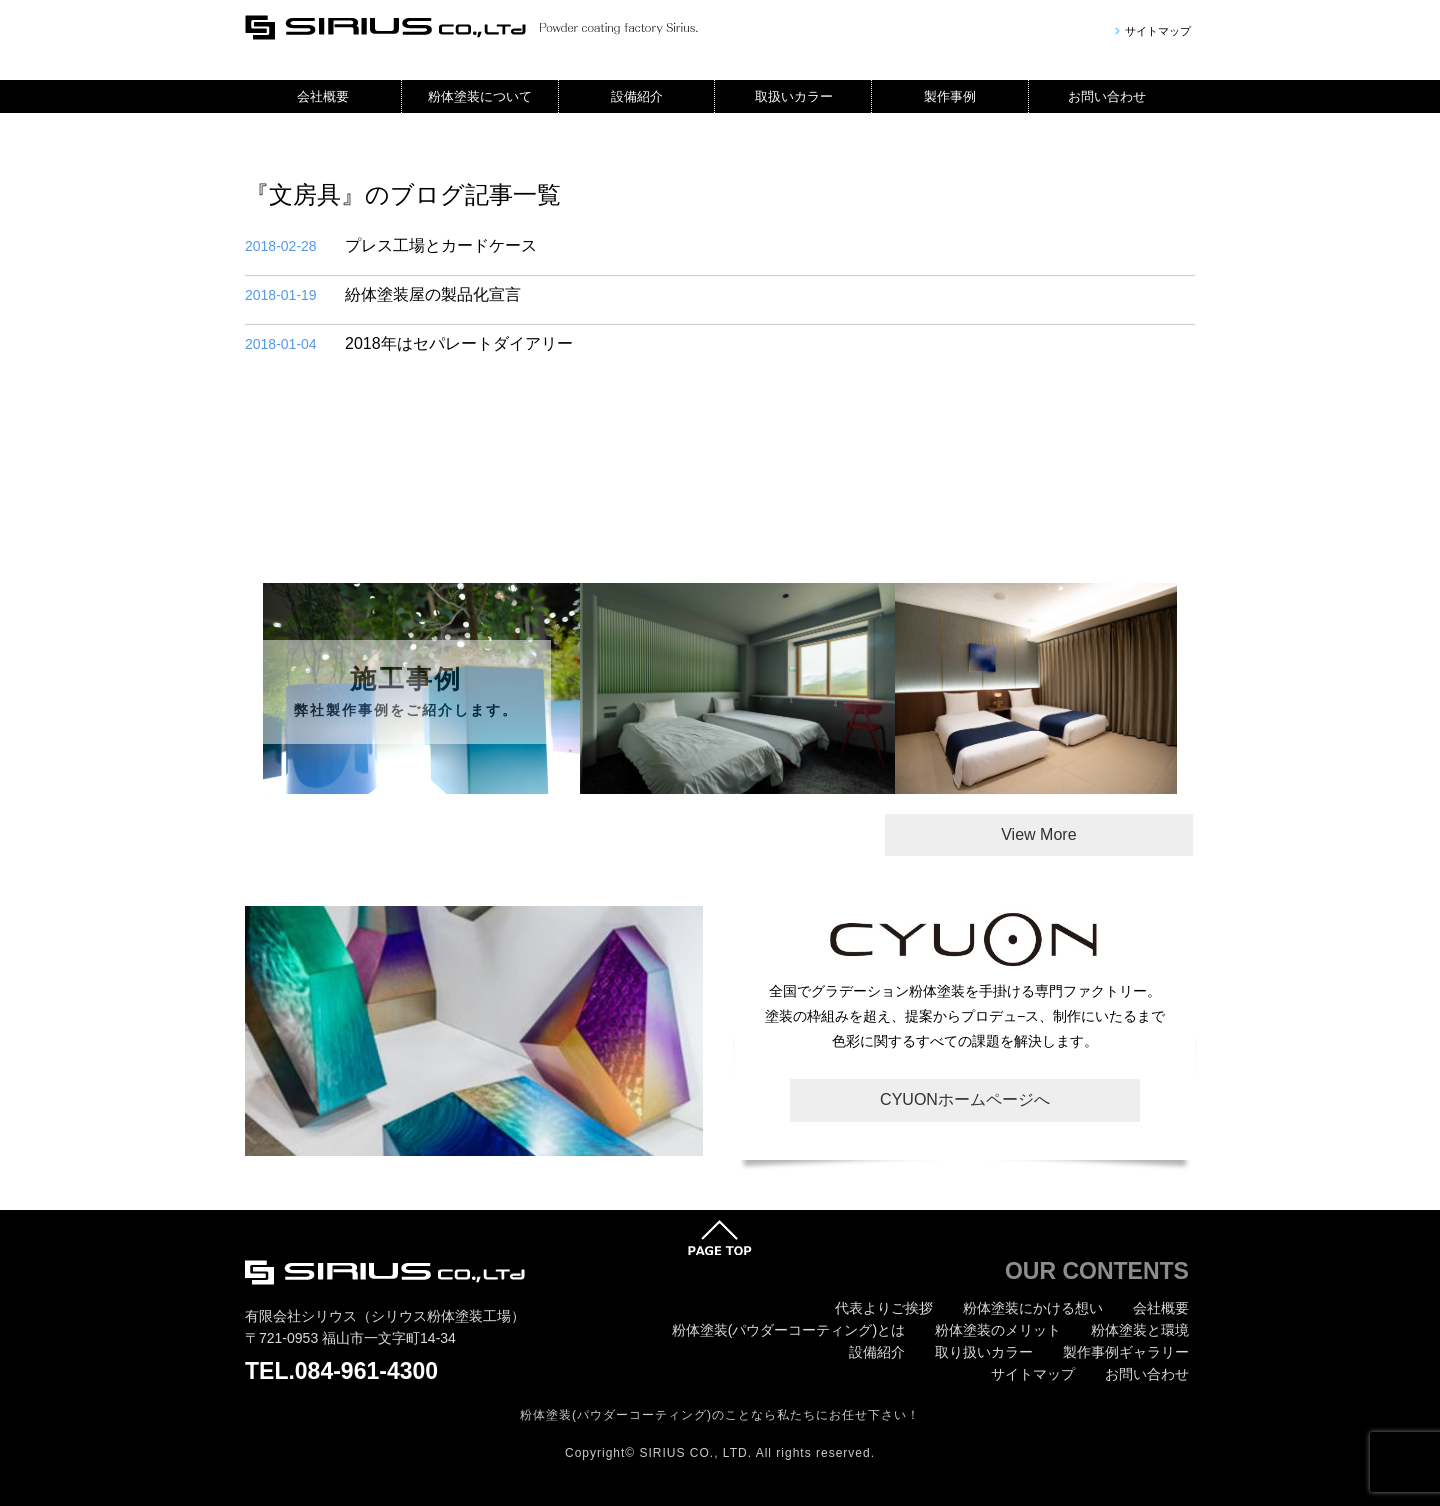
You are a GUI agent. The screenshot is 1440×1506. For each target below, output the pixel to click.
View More (1038, 834)
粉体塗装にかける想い (1033, 1308)
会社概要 (323, 96)
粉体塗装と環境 (1140, 1330)
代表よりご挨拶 (884, 1308)
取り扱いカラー (984, 1352)
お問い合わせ (1107, 96)
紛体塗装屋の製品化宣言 (383, 295)
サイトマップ (1158, 31)
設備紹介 (637, 96)
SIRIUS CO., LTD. (696, 1453)
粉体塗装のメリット (998, 1330)
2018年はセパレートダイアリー (409, 344)
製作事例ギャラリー (1126, 1352)
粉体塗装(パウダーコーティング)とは (788, 1330)
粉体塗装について (480, 96)
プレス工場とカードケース (391, 246)
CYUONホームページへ (965, 1099)
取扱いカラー (794, 96)
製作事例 (950, 96)
